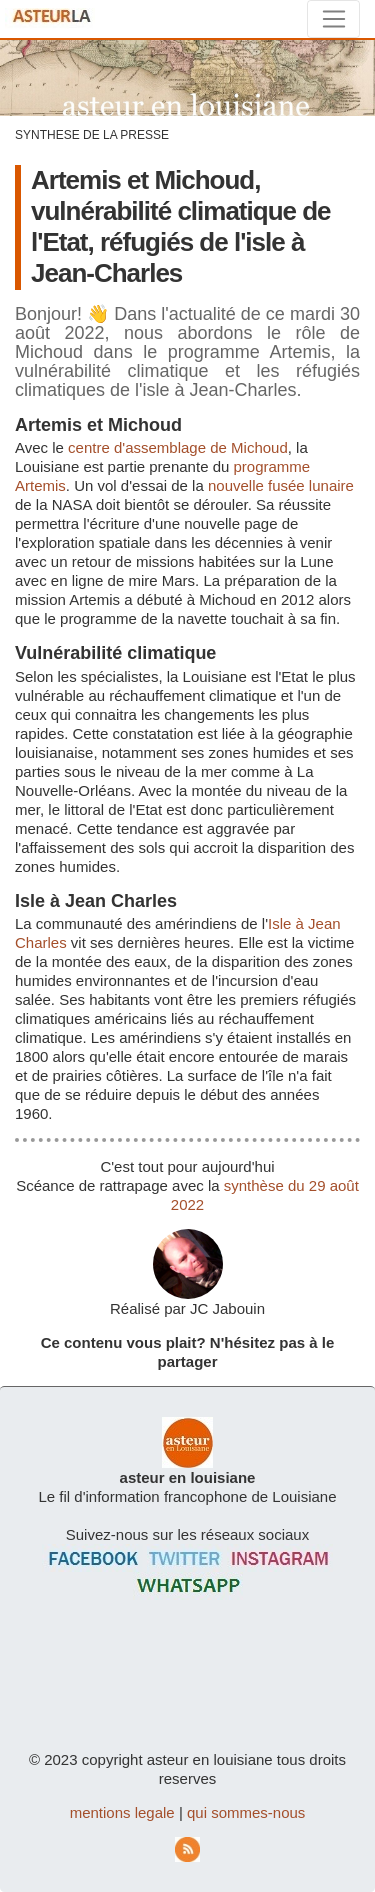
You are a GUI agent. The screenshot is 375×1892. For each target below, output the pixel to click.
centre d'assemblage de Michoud (178, 447)
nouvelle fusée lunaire (281, 485)
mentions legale (122, 1812)
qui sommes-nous (246, 1812)
